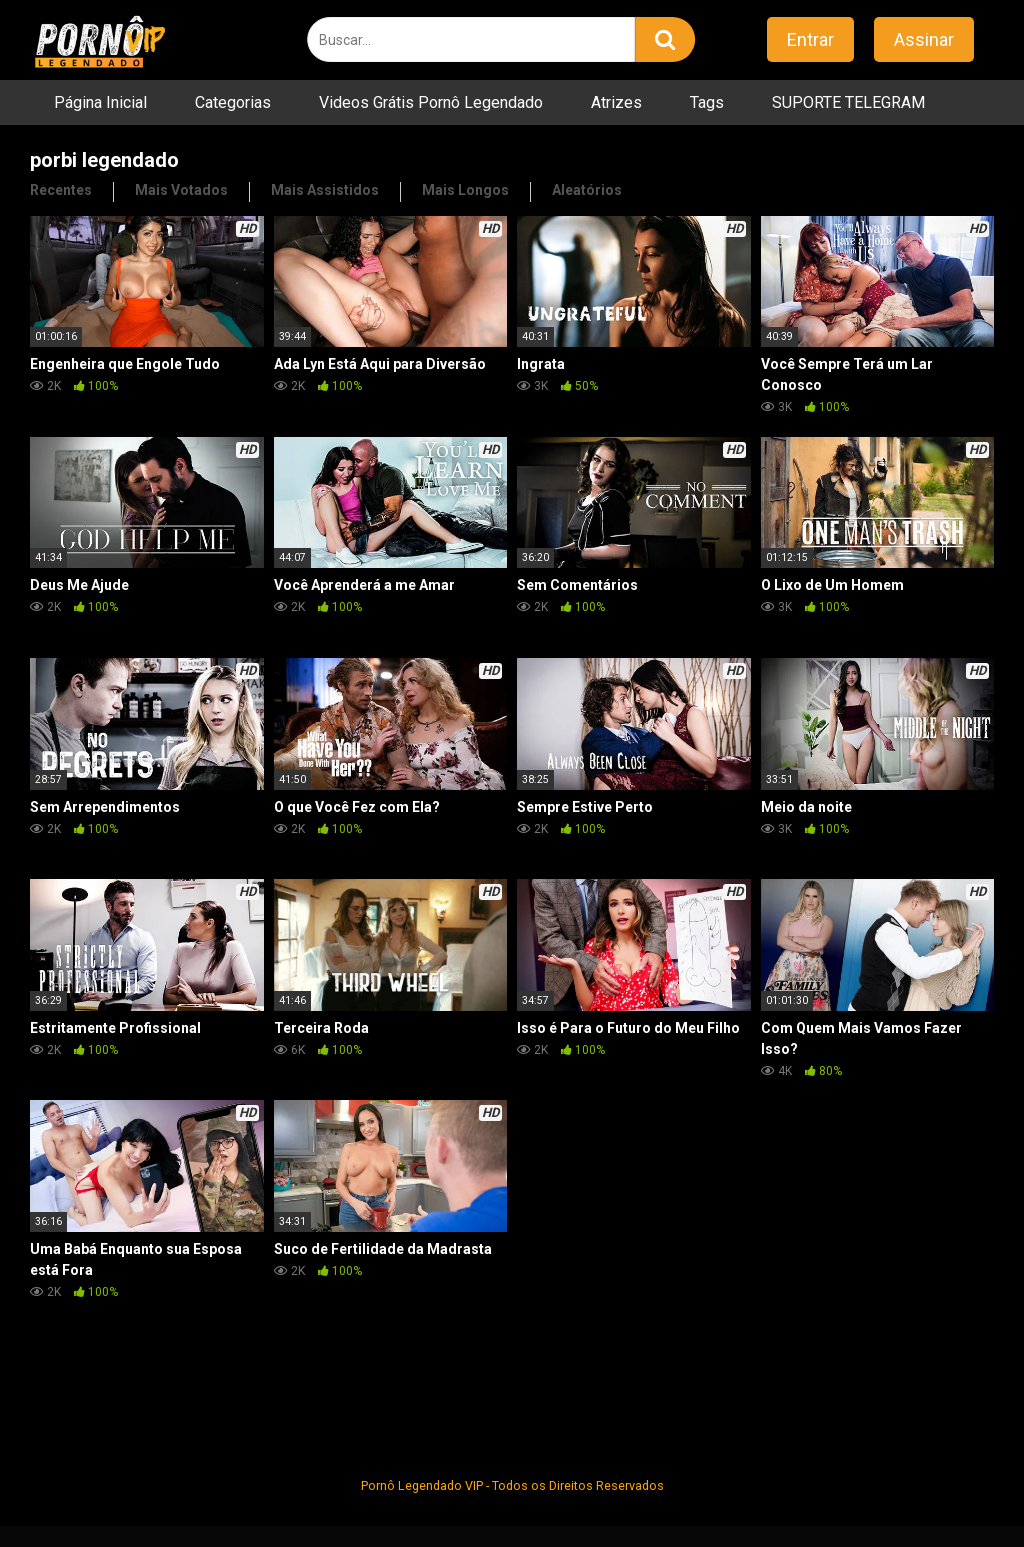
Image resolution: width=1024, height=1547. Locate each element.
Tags (707, 102)
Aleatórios (587, 190)
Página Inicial (100, 102)
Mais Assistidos (325, 190)
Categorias (233, 102)
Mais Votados (181, 190)
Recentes (61, 190)
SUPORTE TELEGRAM (848, 102)
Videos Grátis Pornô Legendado (431, 102)
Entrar (810, 39)
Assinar (924, 39)
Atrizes (616, 102)
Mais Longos (465, 190)
